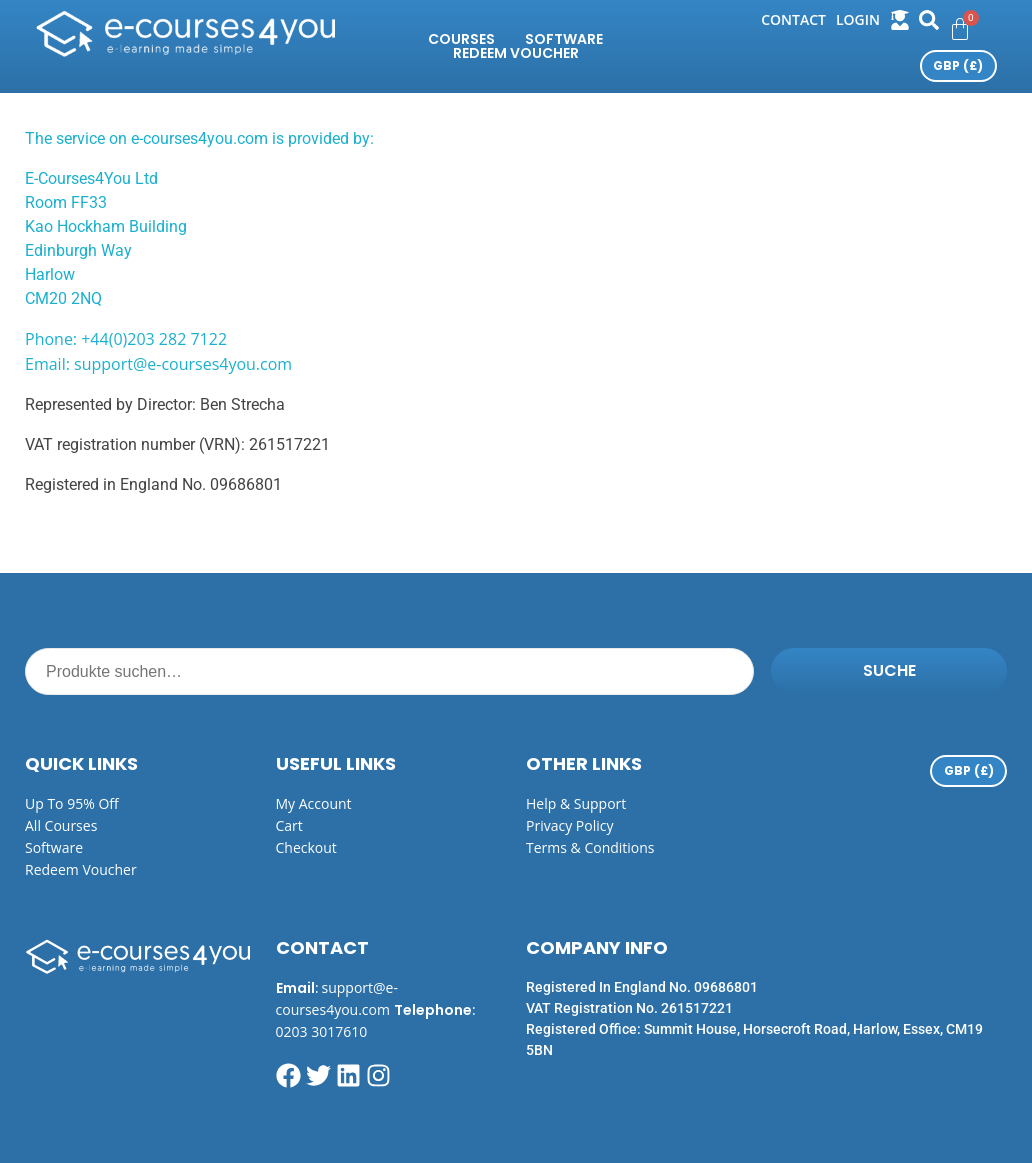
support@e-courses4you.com (183, 364)
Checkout (306, 847)
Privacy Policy (569, 825)
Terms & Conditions (590, 847)
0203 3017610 (322, 1031)
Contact (793, 19)
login (858, 19)
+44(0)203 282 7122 (154, 339)
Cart (289, 825)
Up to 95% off (72, 803)
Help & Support (576, 803)
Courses (461, 39)
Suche (889, 670)
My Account (314, 803)
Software (564, 39)
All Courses (61, 825)
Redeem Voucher (516, 53)
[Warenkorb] (960, 29)
